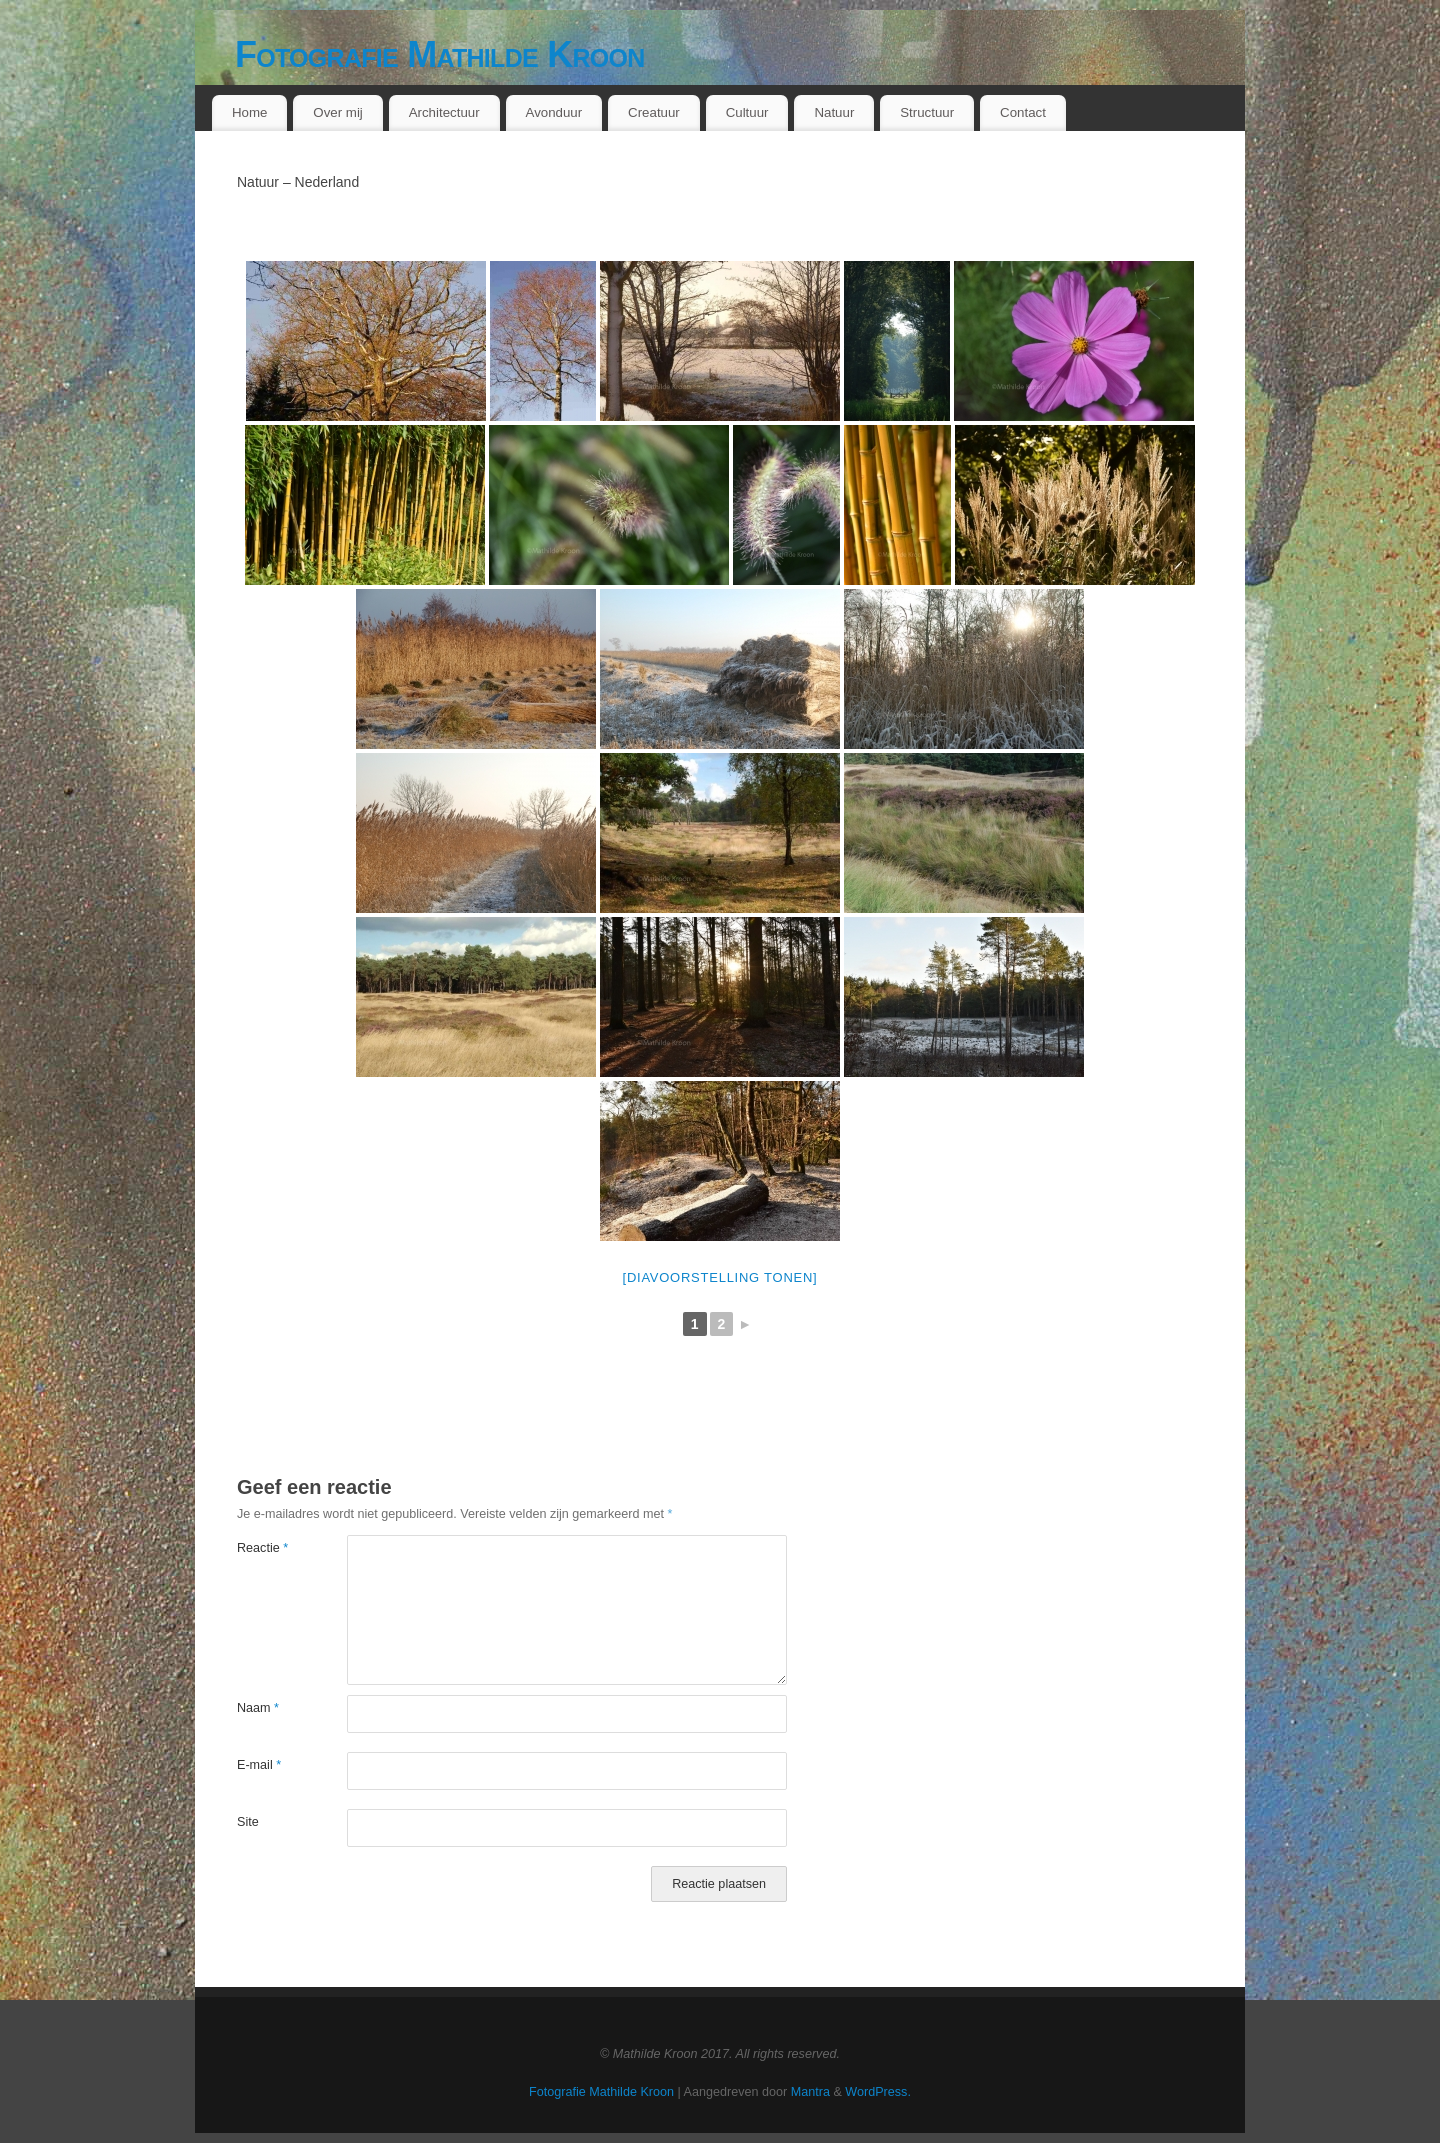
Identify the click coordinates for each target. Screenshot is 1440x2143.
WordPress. (878, 2092)
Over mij (338, 112)
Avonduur (554, 112)
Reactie (262, 1548)
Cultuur (747, 112)
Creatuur (654, 112)
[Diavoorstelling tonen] (720, 1277)
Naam (258, 1708)
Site (248, 1822)
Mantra (810, 2092)
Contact (1023, 112)
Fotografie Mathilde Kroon (440, 54)
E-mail (259, 1765)
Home (249, 112)
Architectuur (444, 112)
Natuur (834, 112)
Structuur (927, 112)
